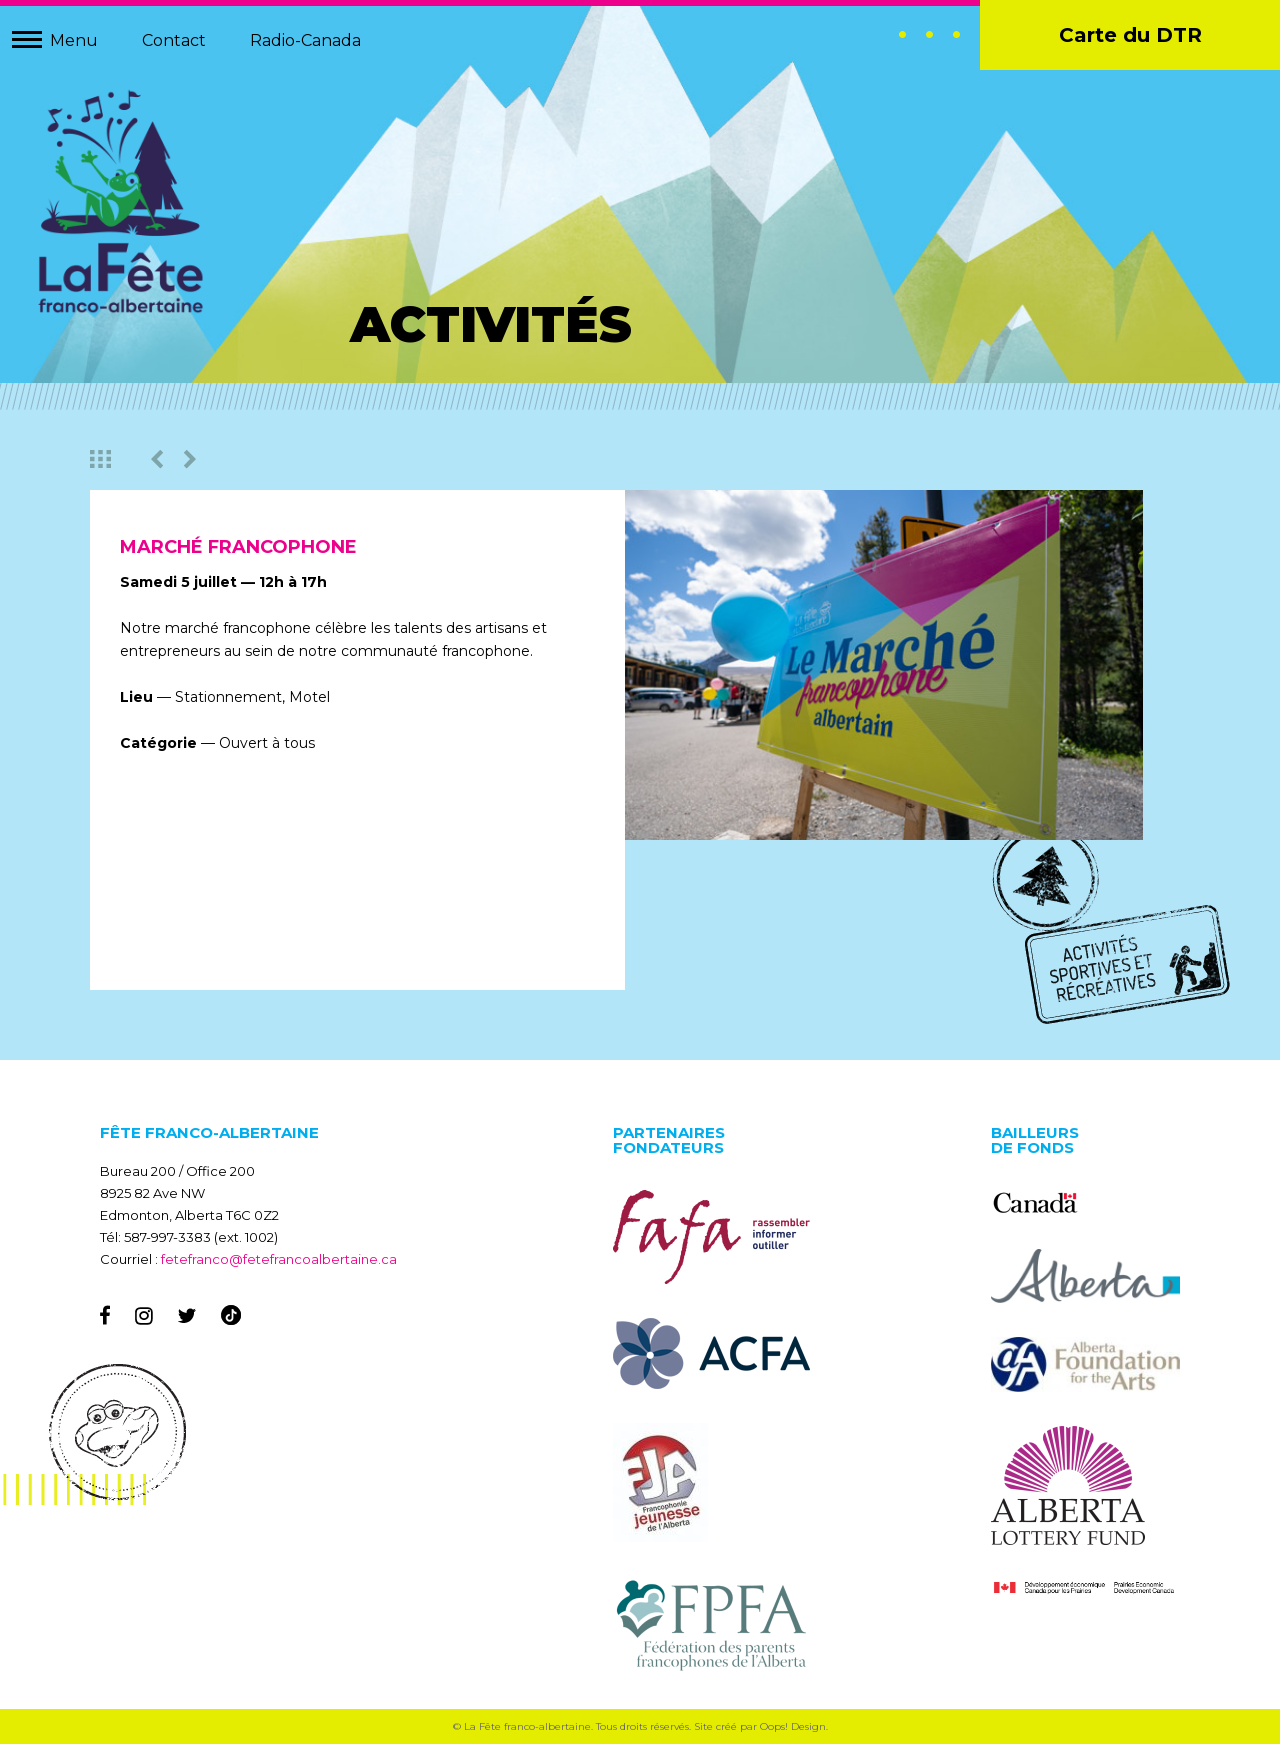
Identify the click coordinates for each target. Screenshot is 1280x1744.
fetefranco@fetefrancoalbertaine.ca (279, 1259)
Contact (174, 40)
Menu (74, 40)
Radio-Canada (305, 40)
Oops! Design (793, 1726)
